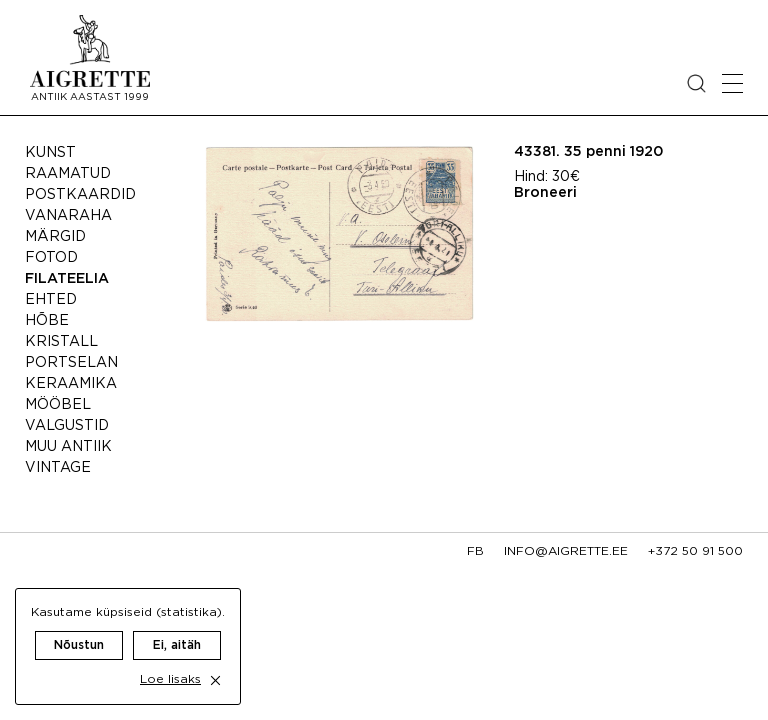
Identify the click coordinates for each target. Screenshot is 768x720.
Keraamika (71, 384)
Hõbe (47, 321)
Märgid (55, 237)
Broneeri (545, 193)
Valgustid (67, 426)
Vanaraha (68, 216)
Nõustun (79, 645)
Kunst (50, 153)
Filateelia (67, 279)
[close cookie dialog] (215, 680)
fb (475, 551)
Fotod (51, 258)
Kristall (61, 342)
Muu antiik (68, 447)
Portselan (71, 363)
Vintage (58, 468)
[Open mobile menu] (732, 83)
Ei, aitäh (177, 645)
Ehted (51, 300)
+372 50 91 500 (695, 551)
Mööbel (58, 405)
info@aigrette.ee (566, 551)
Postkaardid (80, 195)
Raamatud (68, 174)
